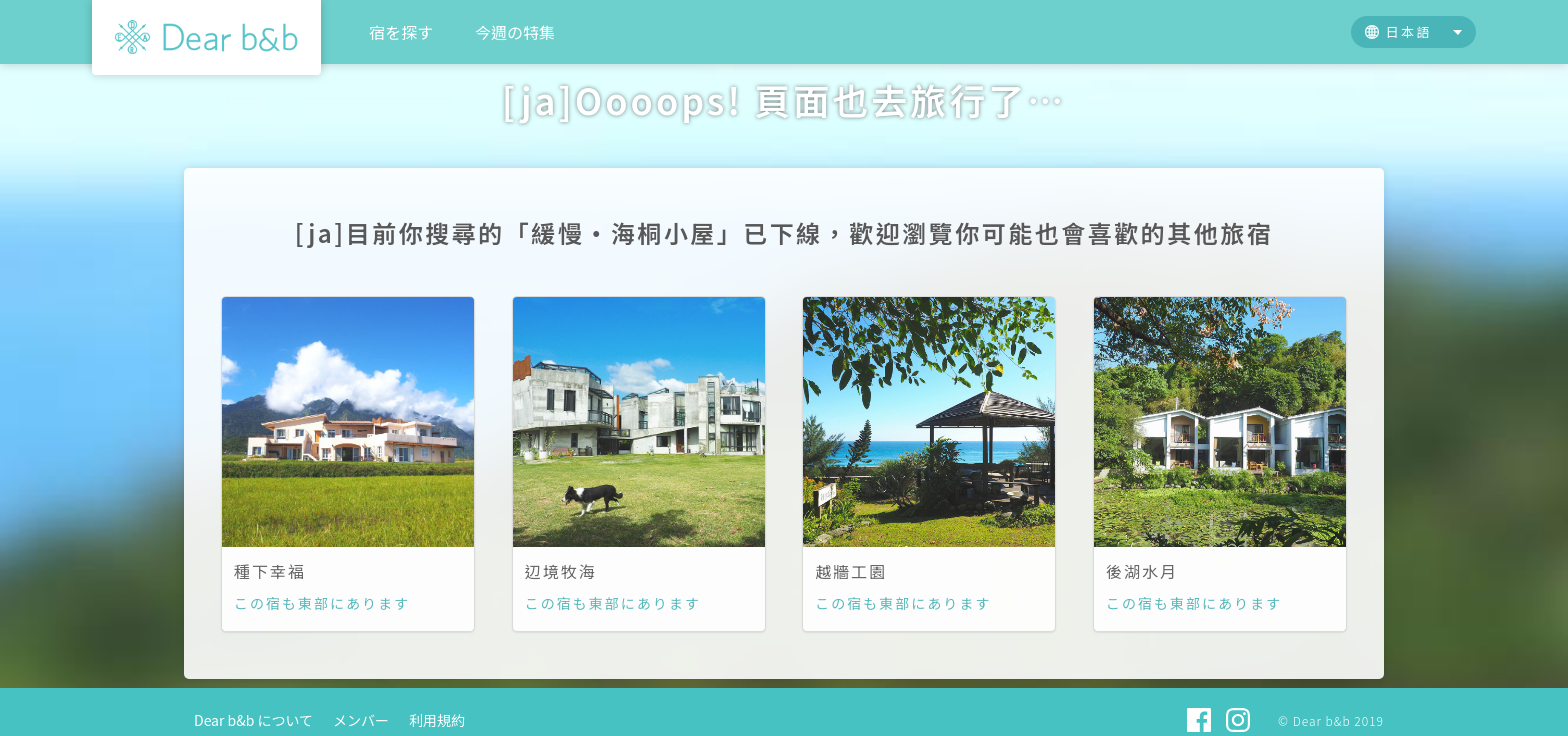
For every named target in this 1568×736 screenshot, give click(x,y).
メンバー (361, 720)
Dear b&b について (253, 720)
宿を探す (401, 32)
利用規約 (437, 720)
